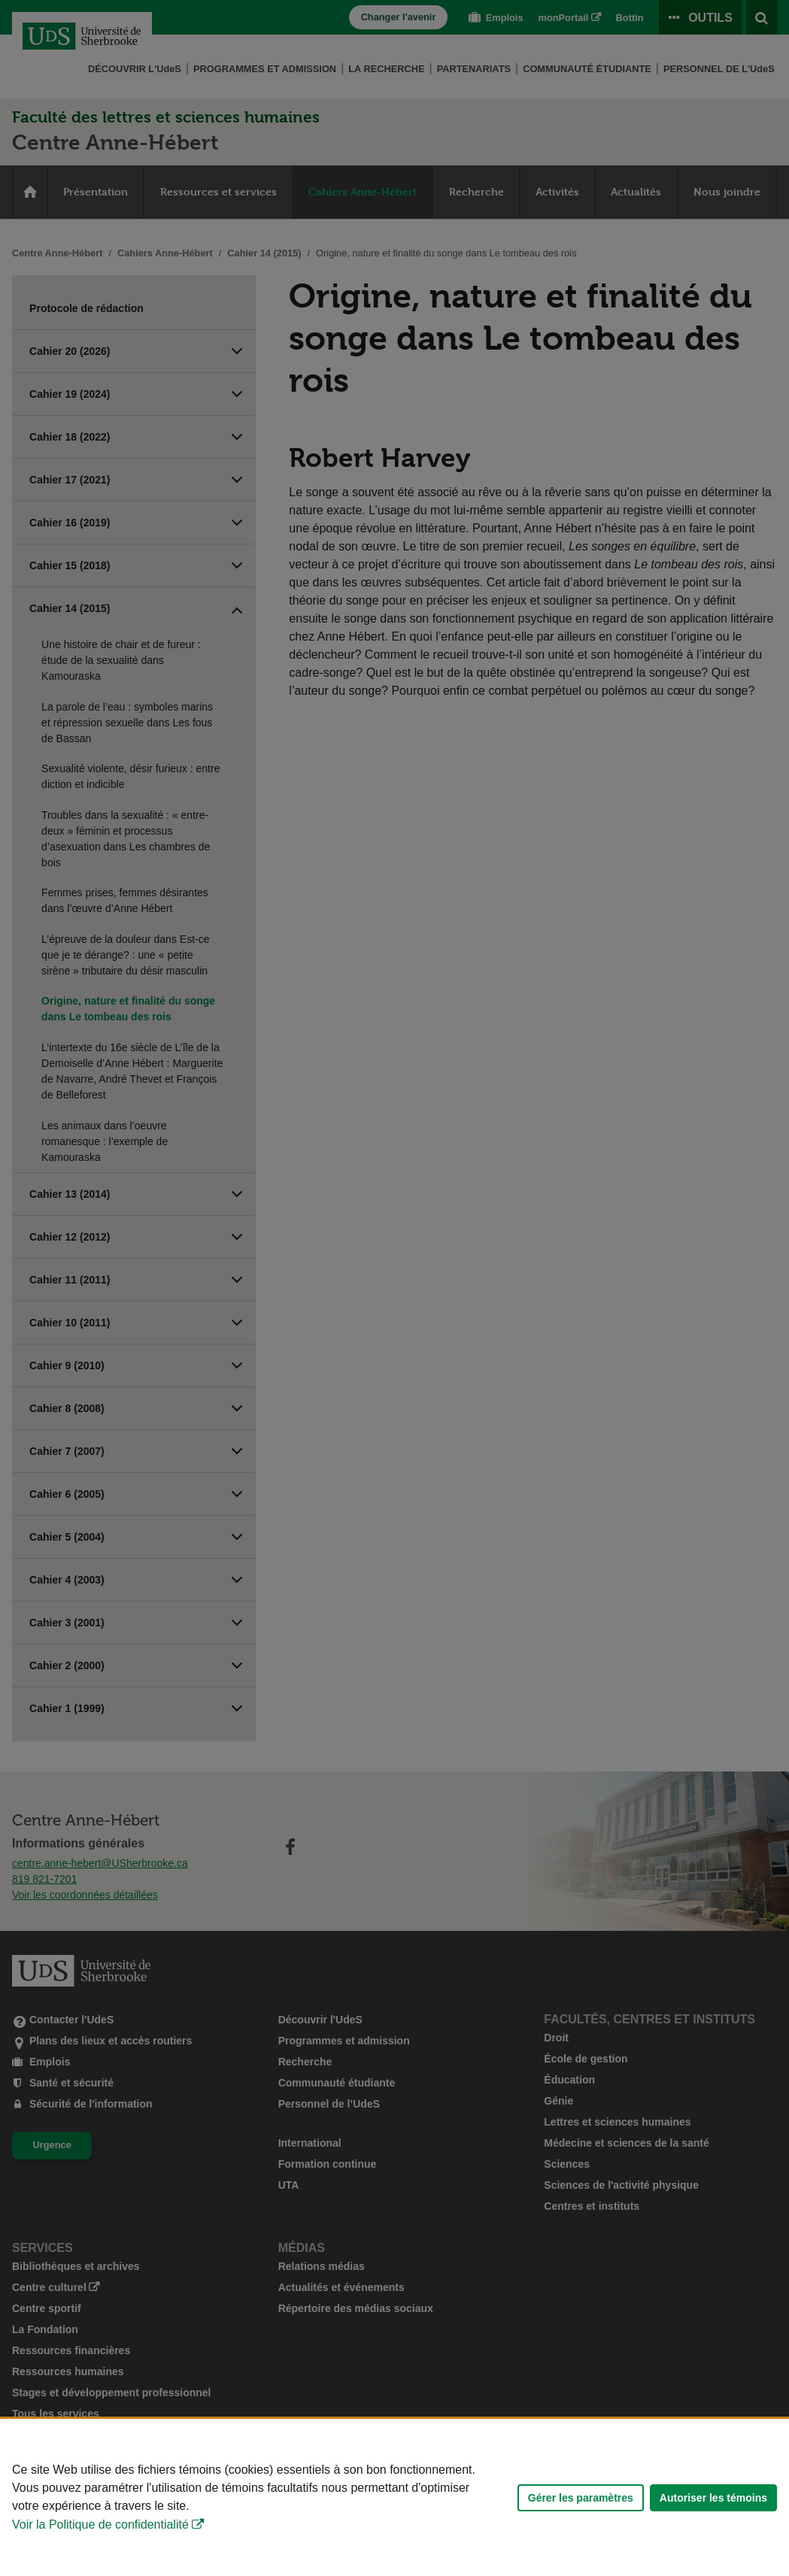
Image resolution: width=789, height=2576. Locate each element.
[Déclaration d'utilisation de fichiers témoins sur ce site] (394, 2497)
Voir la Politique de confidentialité (100, 2524)
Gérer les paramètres (580, 2498)
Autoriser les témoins (713, 2498)
